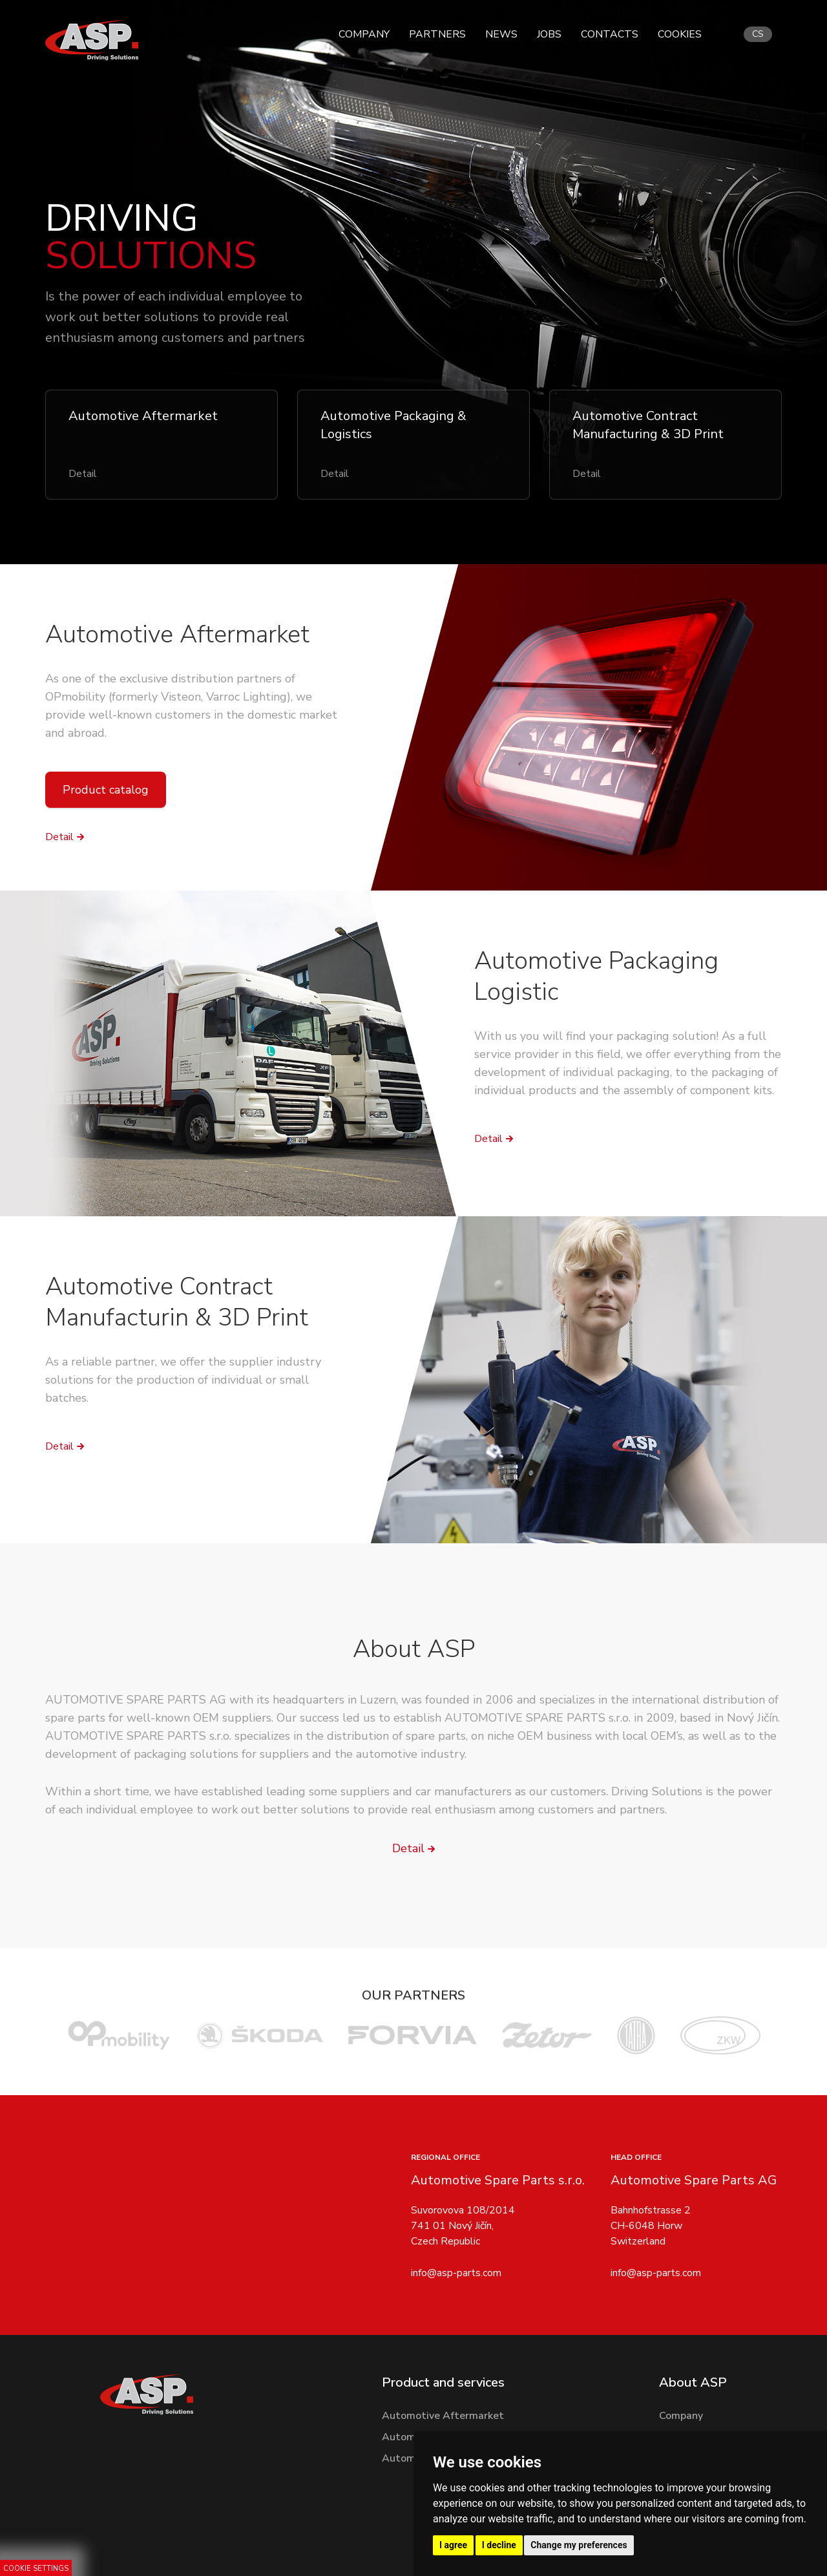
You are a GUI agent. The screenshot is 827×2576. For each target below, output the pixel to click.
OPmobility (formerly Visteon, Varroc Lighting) (168, 696)
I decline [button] (499, 2545)
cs (758, 34)
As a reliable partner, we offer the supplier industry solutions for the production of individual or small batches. (183, 1380)
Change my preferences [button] (578, 2545)
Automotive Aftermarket (177, 634)
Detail (59, 837)
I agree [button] (453, 2545)
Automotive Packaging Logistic (596, 976)
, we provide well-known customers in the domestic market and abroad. (191, 715)
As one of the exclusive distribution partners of (170, 678)
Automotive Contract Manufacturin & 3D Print (176, 1302)
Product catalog (106, 789)
